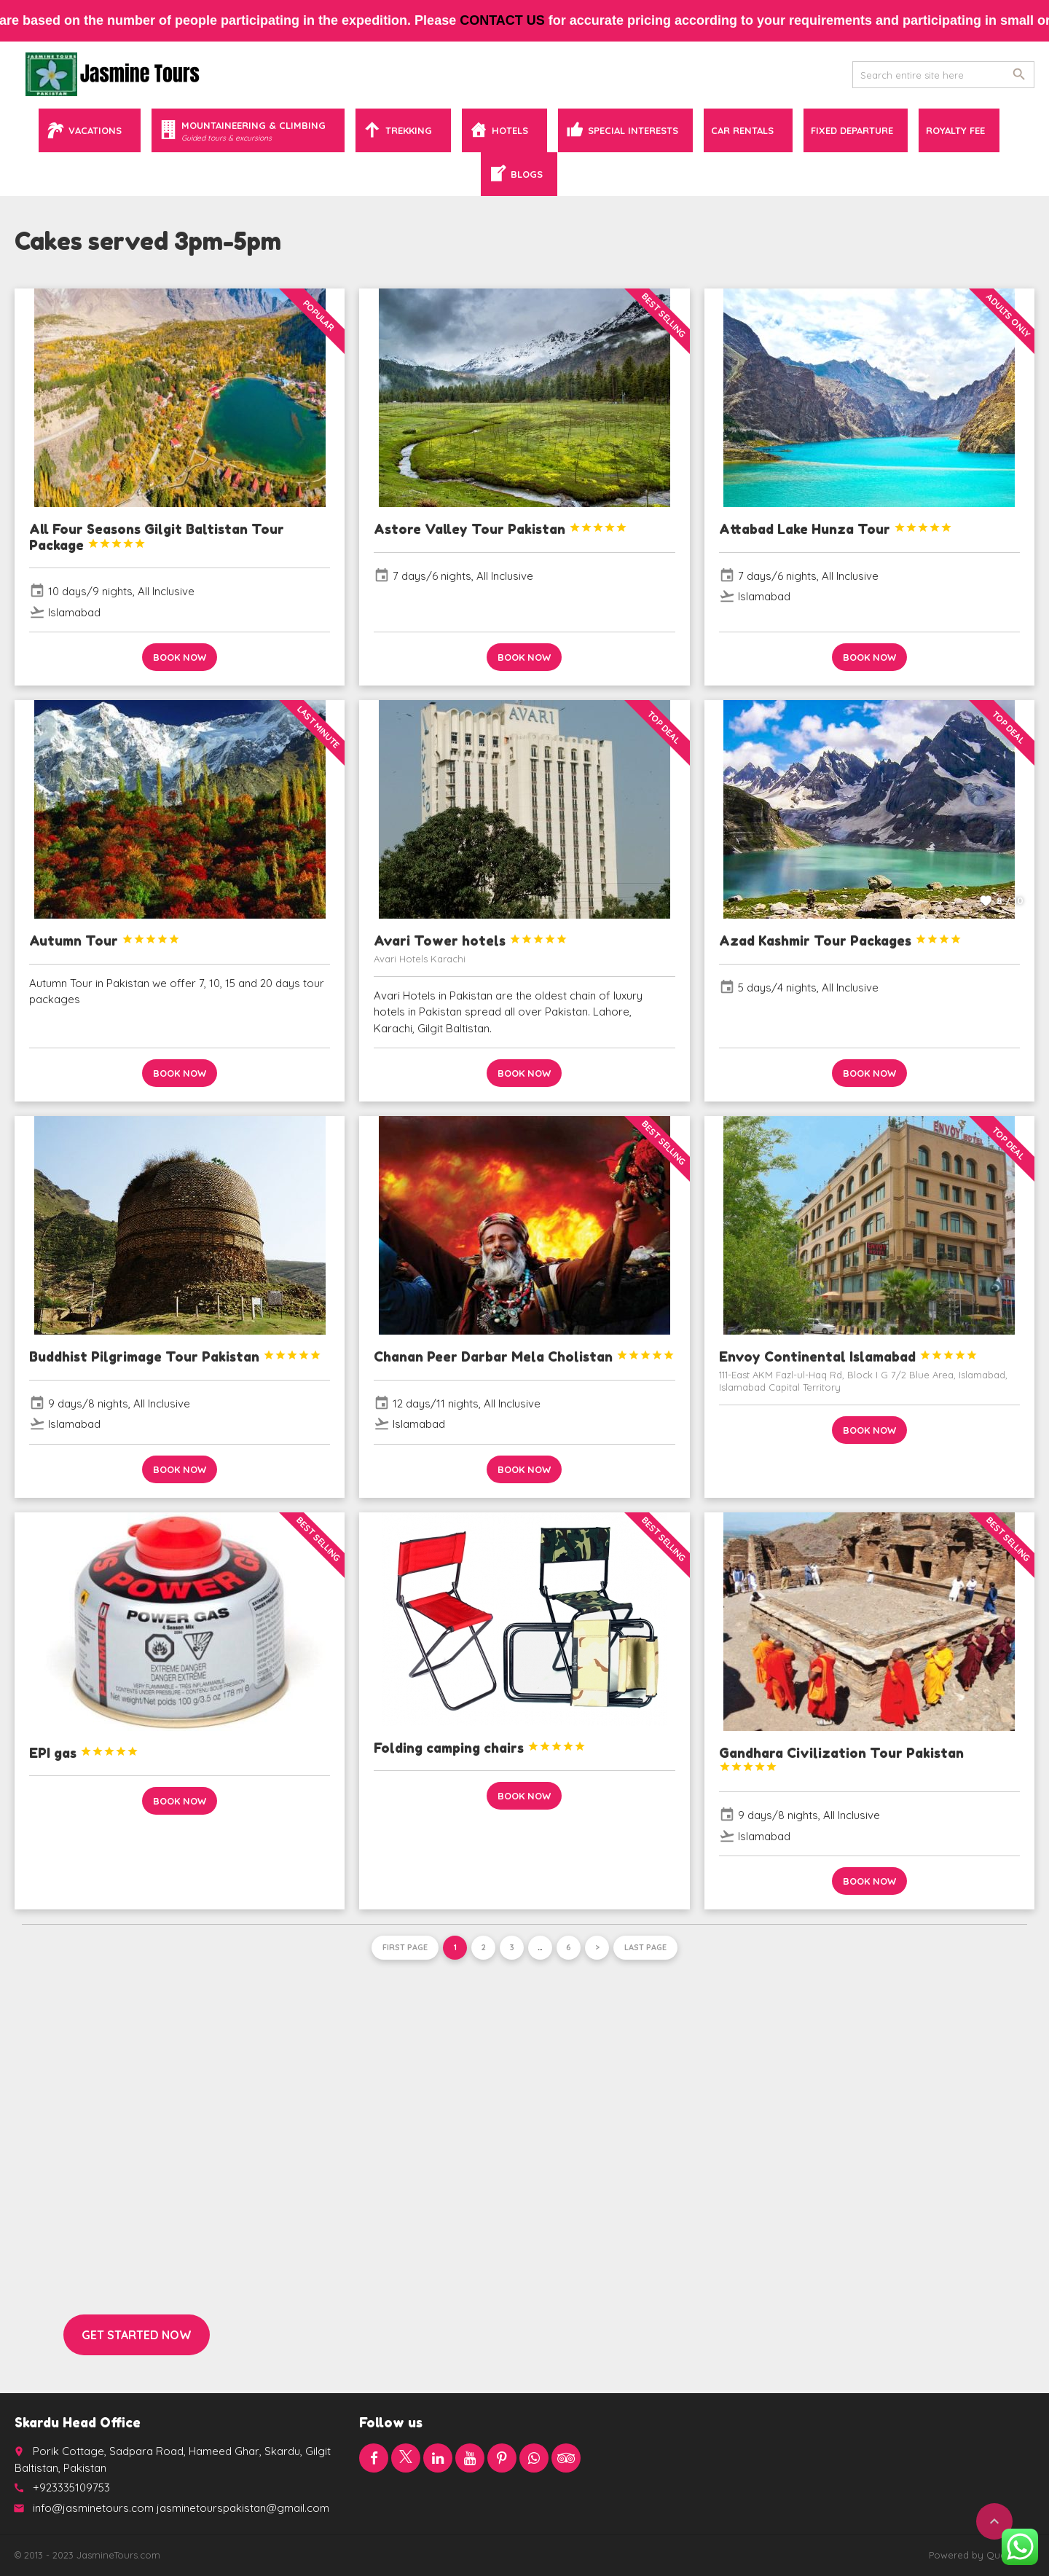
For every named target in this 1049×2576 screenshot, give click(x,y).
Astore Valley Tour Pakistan (500, 529)
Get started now (137, 2335)
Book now (179, 657)
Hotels (510, 130)
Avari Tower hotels (470, 940)
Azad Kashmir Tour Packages (840, 940)
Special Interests (633, 130)
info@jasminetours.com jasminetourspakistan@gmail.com (181, 2508)
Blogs (527, 174)
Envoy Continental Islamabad (848, 1356)
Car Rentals (742, 130)
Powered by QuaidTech (981, 2555)
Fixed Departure (852, 130)
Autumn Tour (104, 940)
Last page (645, 1947)
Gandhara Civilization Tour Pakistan (841, 1759)
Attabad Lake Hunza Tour (835, 529)
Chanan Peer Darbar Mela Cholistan (524, 1356)
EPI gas (83, 1753)
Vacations (95, 130)
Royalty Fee (955, 130)
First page (405, 1947)
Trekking (408, 130)
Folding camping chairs (480, 1748)
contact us (520, 20)
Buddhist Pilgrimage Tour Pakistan (175, 1356)
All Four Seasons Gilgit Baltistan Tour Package (156, 537)
